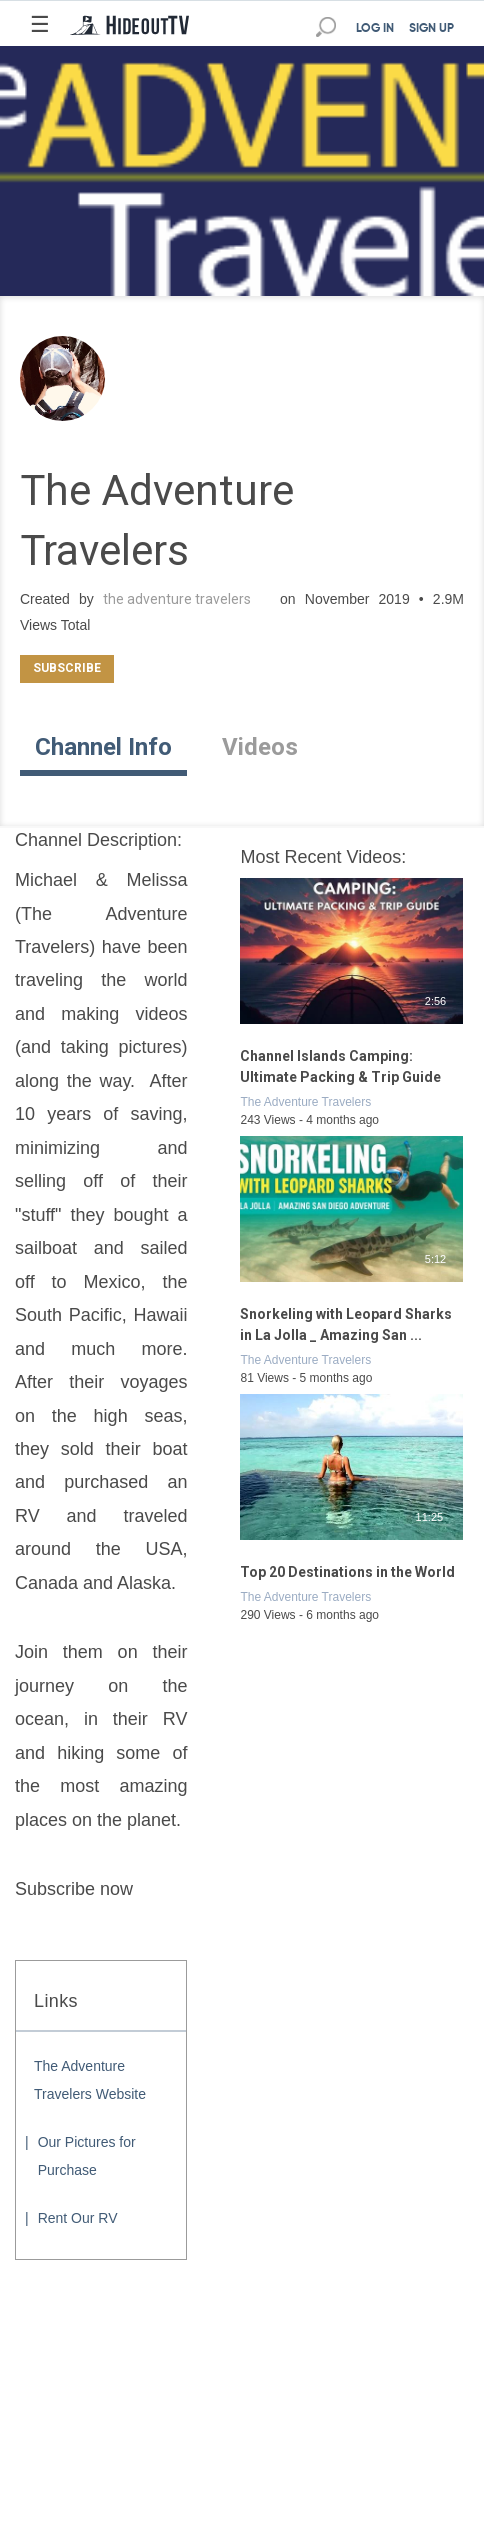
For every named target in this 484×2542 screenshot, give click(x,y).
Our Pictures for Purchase (87, 2156)
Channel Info (103, 747)
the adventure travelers (177, 599)
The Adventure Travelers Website (90, 2080)
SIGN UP (431, 29)
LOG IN (375, 29)
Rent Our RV (78, 2218)
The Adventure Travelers (305, 1102)
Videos (260, 747)
